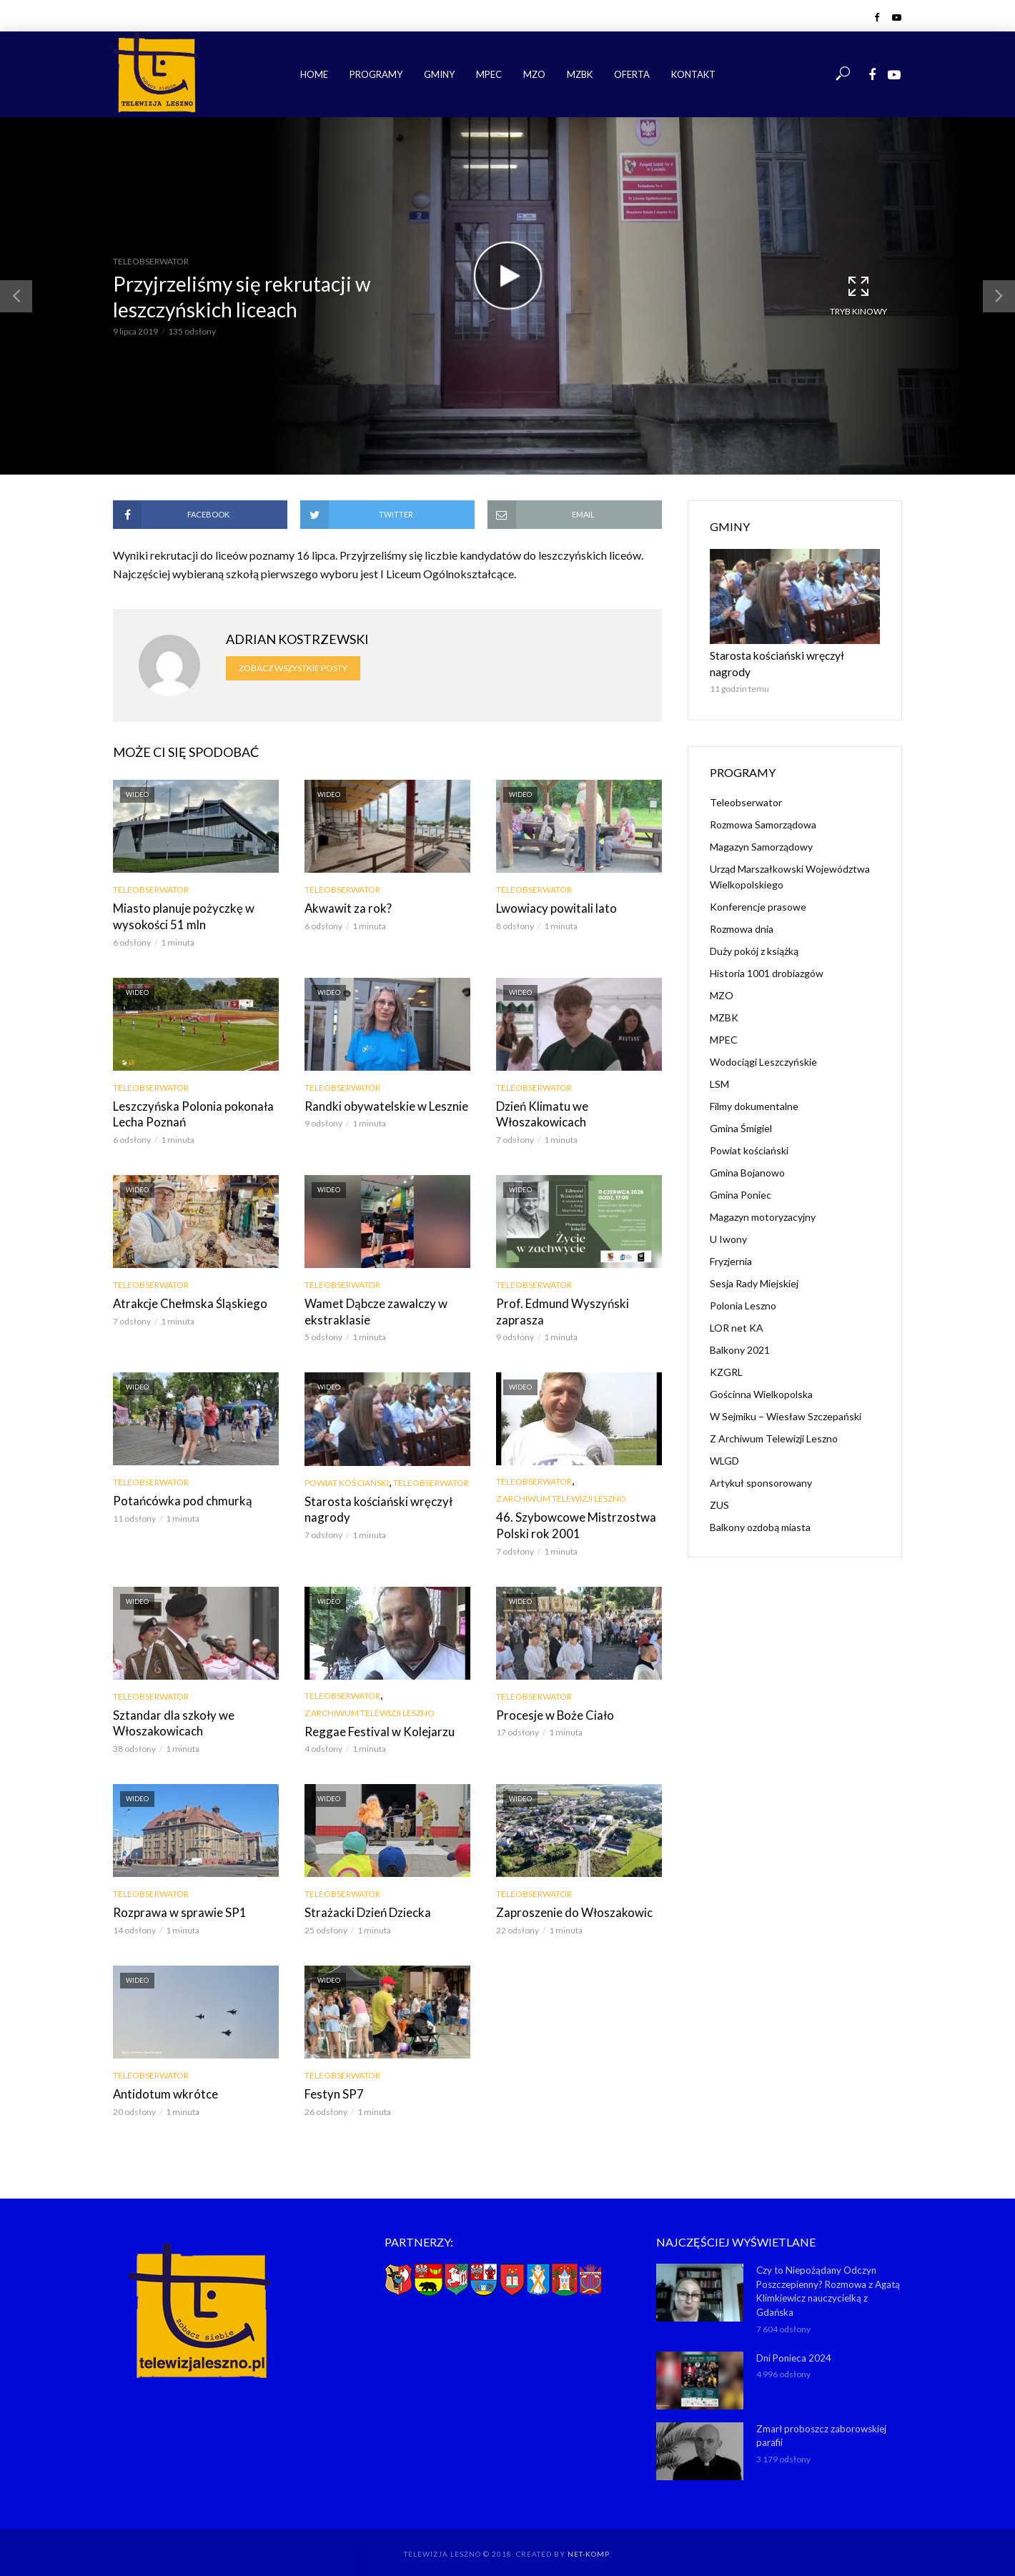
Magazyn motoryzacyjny (763, 1199)
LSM (719, 1066)
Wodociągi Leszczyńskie (763, 1044)
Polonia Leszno (743, 1288)
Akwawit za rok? (345, 908)
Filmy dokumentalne (754, 1088)
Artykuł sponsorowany (761, 1465)
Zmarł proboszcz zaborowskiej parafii (820, 2424)
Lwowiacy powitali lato (552, 908)
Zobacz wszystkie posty (293, 668)
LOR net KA (736, 1310)
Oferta (632, 74)
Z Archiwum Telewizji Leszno (561, 1494)
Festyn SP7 (331, 2086)
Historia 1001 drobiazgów (766, 955)
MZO (534, 74)
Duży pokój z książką (754, 933)
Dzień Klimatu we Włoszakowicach (539, 1111)
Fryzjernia (731, 1243)
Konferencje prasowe (758, 889)
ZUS (719, 1487)
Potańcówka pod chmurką (177, 1496)
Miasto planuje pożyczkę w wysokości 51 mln (179, 916)
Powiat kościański (346, 1477)
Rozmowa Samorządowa (763, 807)
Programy (376, 74)
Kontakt (693, 74)
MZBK (580, 74)
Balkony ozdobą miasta (760, 1509)
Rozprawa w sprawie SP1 (174, 1905)
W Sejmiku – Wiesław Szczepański (785, 1398)
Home (314, 74)
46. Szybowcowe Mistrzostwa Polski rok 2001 (570, 1520)
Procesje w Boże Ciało (550, 1708)
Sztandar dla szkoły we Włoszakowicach (169, 1716)
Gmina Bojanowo (747, 1155)
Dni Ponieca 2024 (793, 2347)
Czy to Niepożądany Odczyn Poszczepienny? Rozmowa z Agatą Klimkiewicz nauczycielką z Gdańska (827, 2282)
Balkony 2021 (740, 1332)
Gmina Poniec (740, 1177)
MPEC (489, 74)
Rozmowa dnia (741, 911)
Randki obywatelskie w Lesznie (380, 1104)
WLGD (724, 1443)
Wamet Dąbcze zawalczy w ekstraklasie (372, 1307)
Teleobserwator (151, 261)
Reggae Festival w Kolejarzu (373, 1725)
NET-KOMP (588, 2544)
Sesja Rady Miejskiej (754, 1265)
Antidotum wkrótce (161, 2086)
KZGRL (726, 1354)
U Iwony (728, 1221)
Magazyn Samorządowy (761, 829)
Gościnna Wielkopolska (761, 1376)
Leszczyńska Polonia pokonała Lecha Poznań (188, 1111)
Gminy (439, 74)
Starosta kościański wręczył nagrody (373, 1504)
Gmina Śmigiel (741, 1110)
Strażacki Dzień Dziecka (364, 1905)
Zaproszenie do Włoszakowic (569, 1905)
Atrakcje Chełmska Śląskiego (185, 1300)
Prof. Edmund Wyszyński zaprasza (557, 1307)
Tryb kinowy (858, 295)
